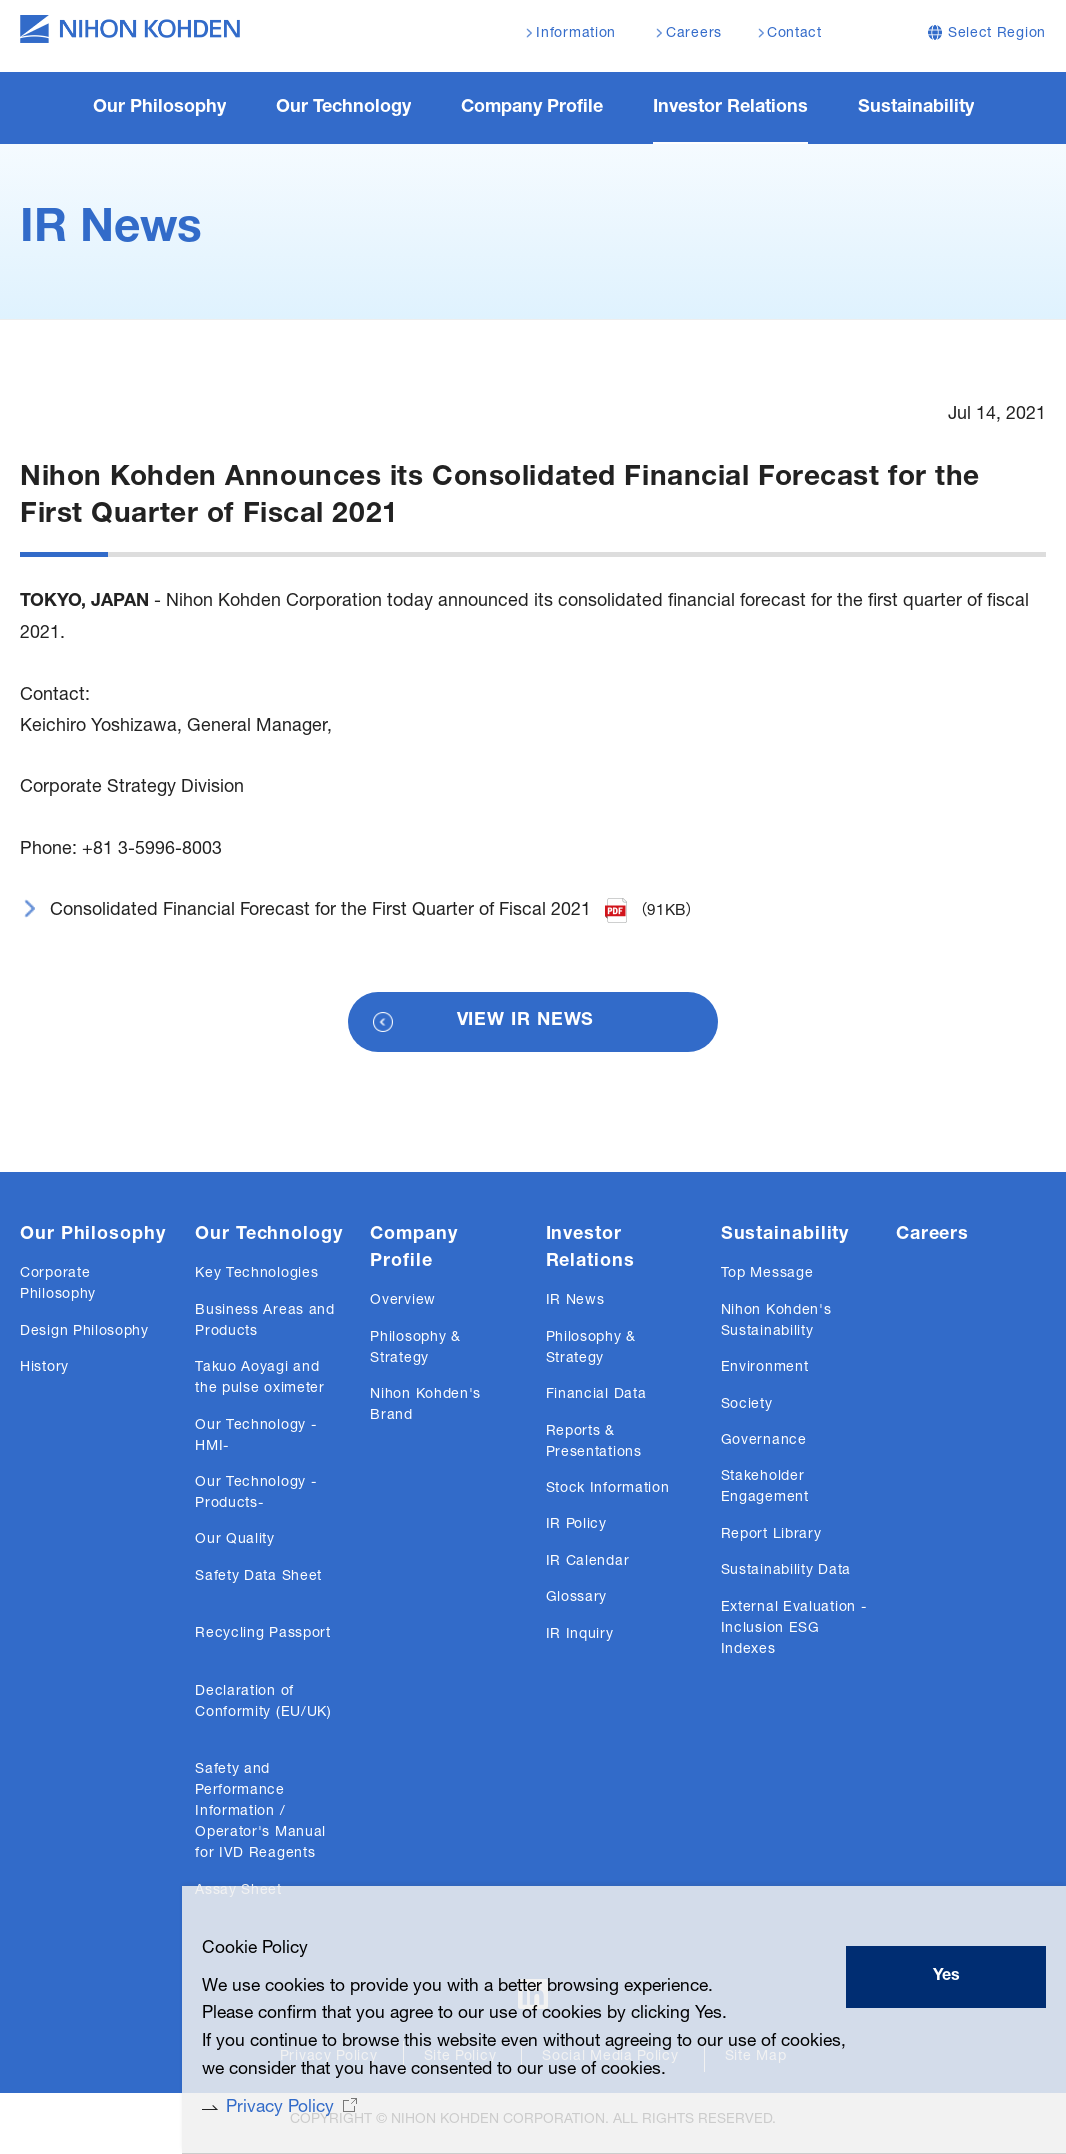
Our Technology (269, 1238)
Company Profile (413, 1251)
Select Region (997, 34)
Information (576, 34)
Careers (932, 1238)
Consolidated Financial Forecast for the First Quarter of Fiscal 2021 (320, 913)
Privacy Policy (257, 2107)
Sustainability (785, 1238)
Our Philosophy (93, 1238)
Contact (794, 34)
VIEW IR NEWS (526, 1024)
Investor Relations (590, 1251)
